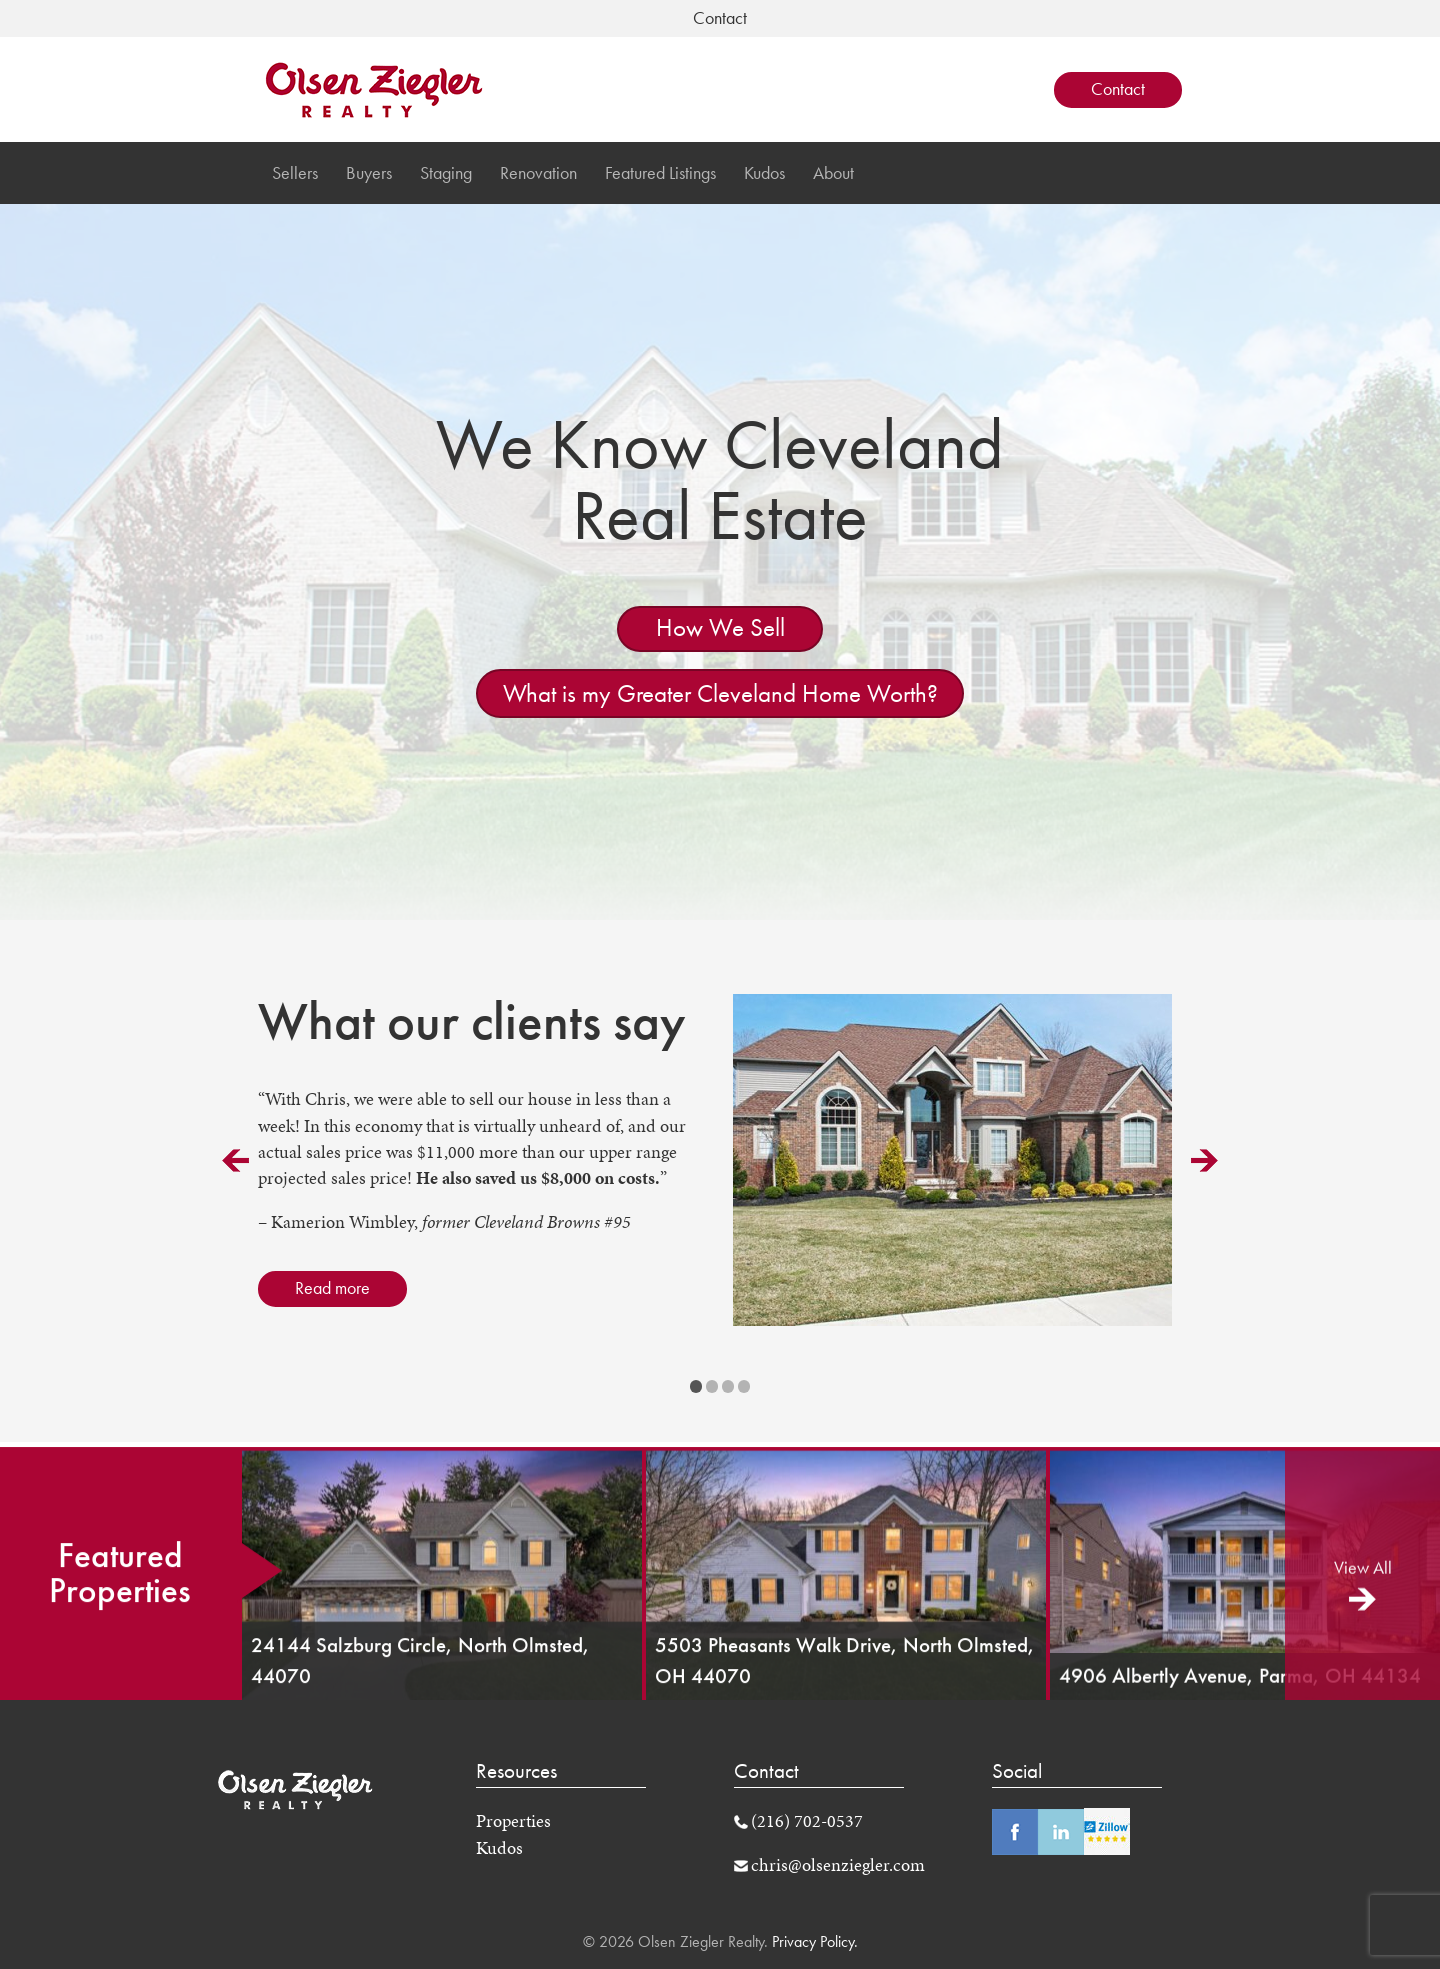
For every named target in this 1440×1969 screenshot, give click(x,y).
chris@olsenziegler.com (838, 1865)
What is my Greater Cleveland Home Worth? (720, 693)
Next (1204, 1160)
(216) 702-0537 (807, 1821)
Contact (1118, 89)
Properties (513, 1821)
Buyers (369, 173)
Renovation (538, 173)
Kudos (764, 173)
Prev (235, 1160)
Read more (332, 1288)
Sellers (295, 173)
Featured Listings (660, 173)
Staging (446, 173)
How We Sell (720, 627)
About (833, 173)
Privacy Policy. (813, 1941)
